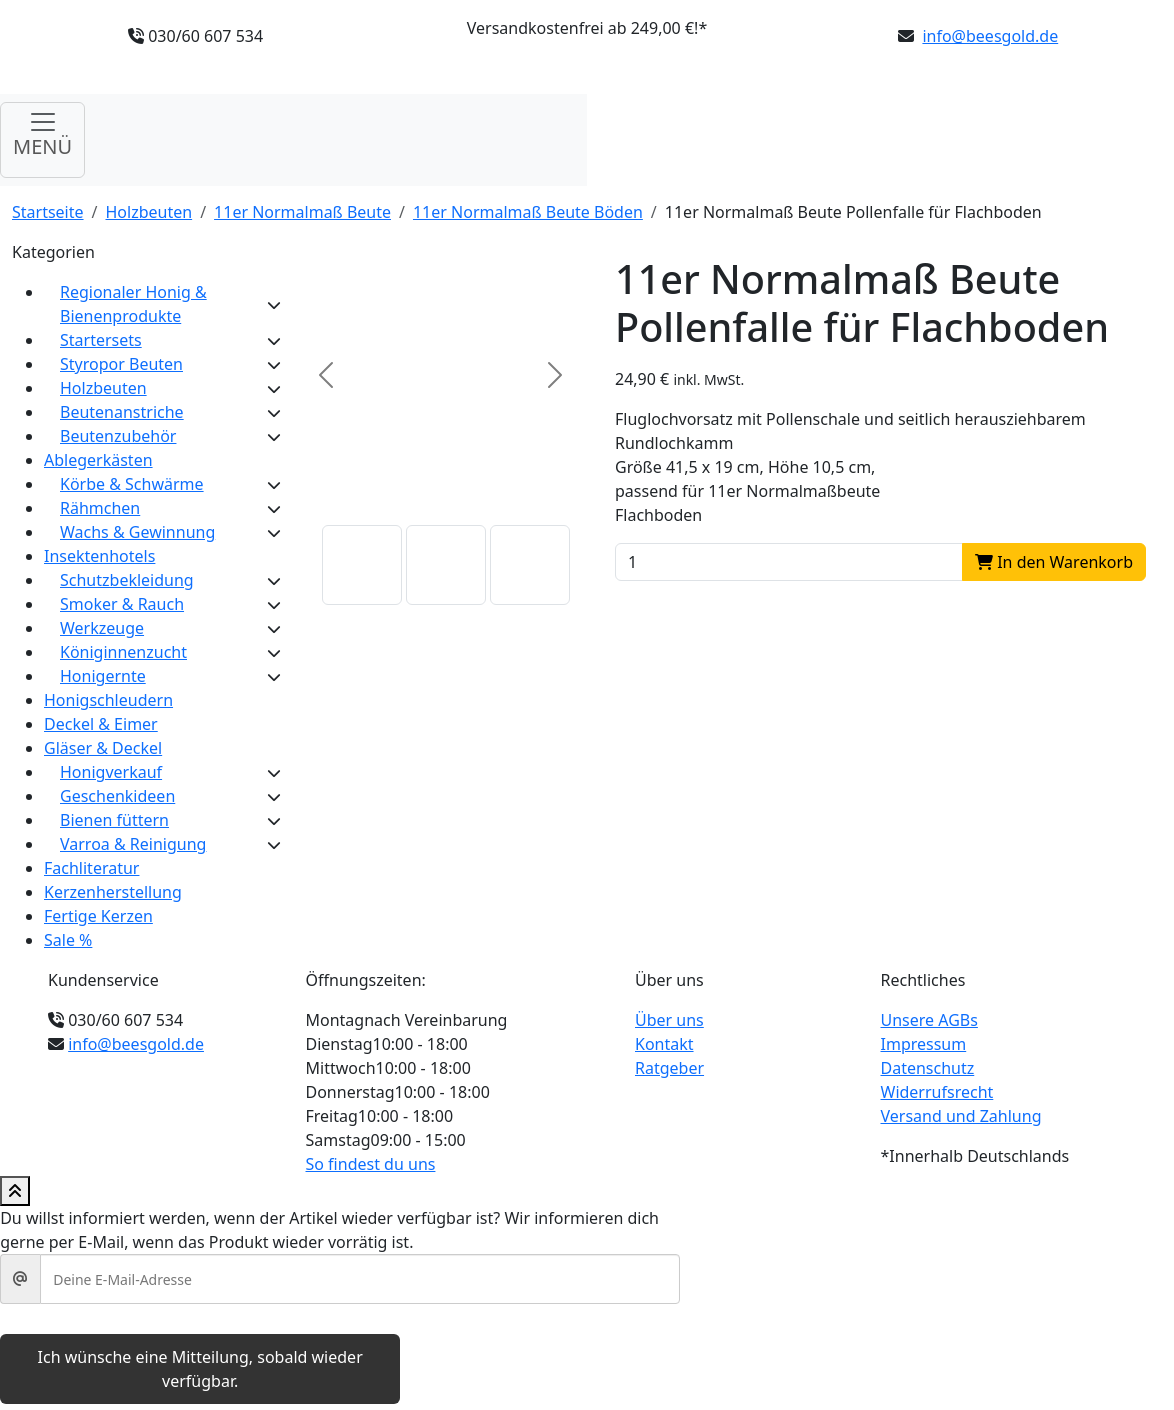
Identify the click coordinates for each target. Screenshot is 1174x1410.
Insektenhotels (99, 556)
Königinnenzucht (123, 652)
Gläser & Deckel (103, 748)
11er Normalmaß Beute (302, 212)
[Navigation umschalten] (42, 140)
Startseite (48, 212)
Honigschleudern (108, 700)
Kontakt (664, 1044)
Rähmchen (100, 508)
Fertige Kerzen (98, 916)
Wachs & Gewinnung (137, 532)
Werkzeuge (102, 628)
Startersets (101, 340)
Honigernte (103, 676)
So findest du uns (371, 1164)
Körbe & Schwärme (132, 484)
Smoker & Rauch (122, 604)
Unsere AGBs (929, 1020)
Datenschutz (928, 1068)
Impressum (924, 1044)
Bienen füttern (114, 820)
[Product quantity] (789, 562)
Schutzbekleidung (127, 580)
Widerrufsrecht (937, 1092)
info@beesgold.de (990, 36)
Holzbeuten (149, 212)
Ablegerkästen (98, 460)
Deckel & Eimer (101, 724)
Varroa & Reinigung (133, 844)
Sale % (68, 940)
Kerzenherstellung (113, 892)
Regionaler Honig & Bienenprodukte (133, 304)
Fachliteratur (91, 868)
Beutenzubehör (118, 436)
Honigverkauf (111, 772)
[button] (362, 565)
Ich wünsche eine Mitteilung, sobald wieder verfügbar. (200, 1369)
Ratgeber (669, 1068)
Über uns (669, 1020)
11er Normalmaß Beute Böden (528, 212)
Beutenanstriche (122, 412)
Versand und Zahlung (961, 1116)
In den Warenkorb (1054, 562)
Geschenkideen (117, 796)
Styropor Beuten (121, 364)
